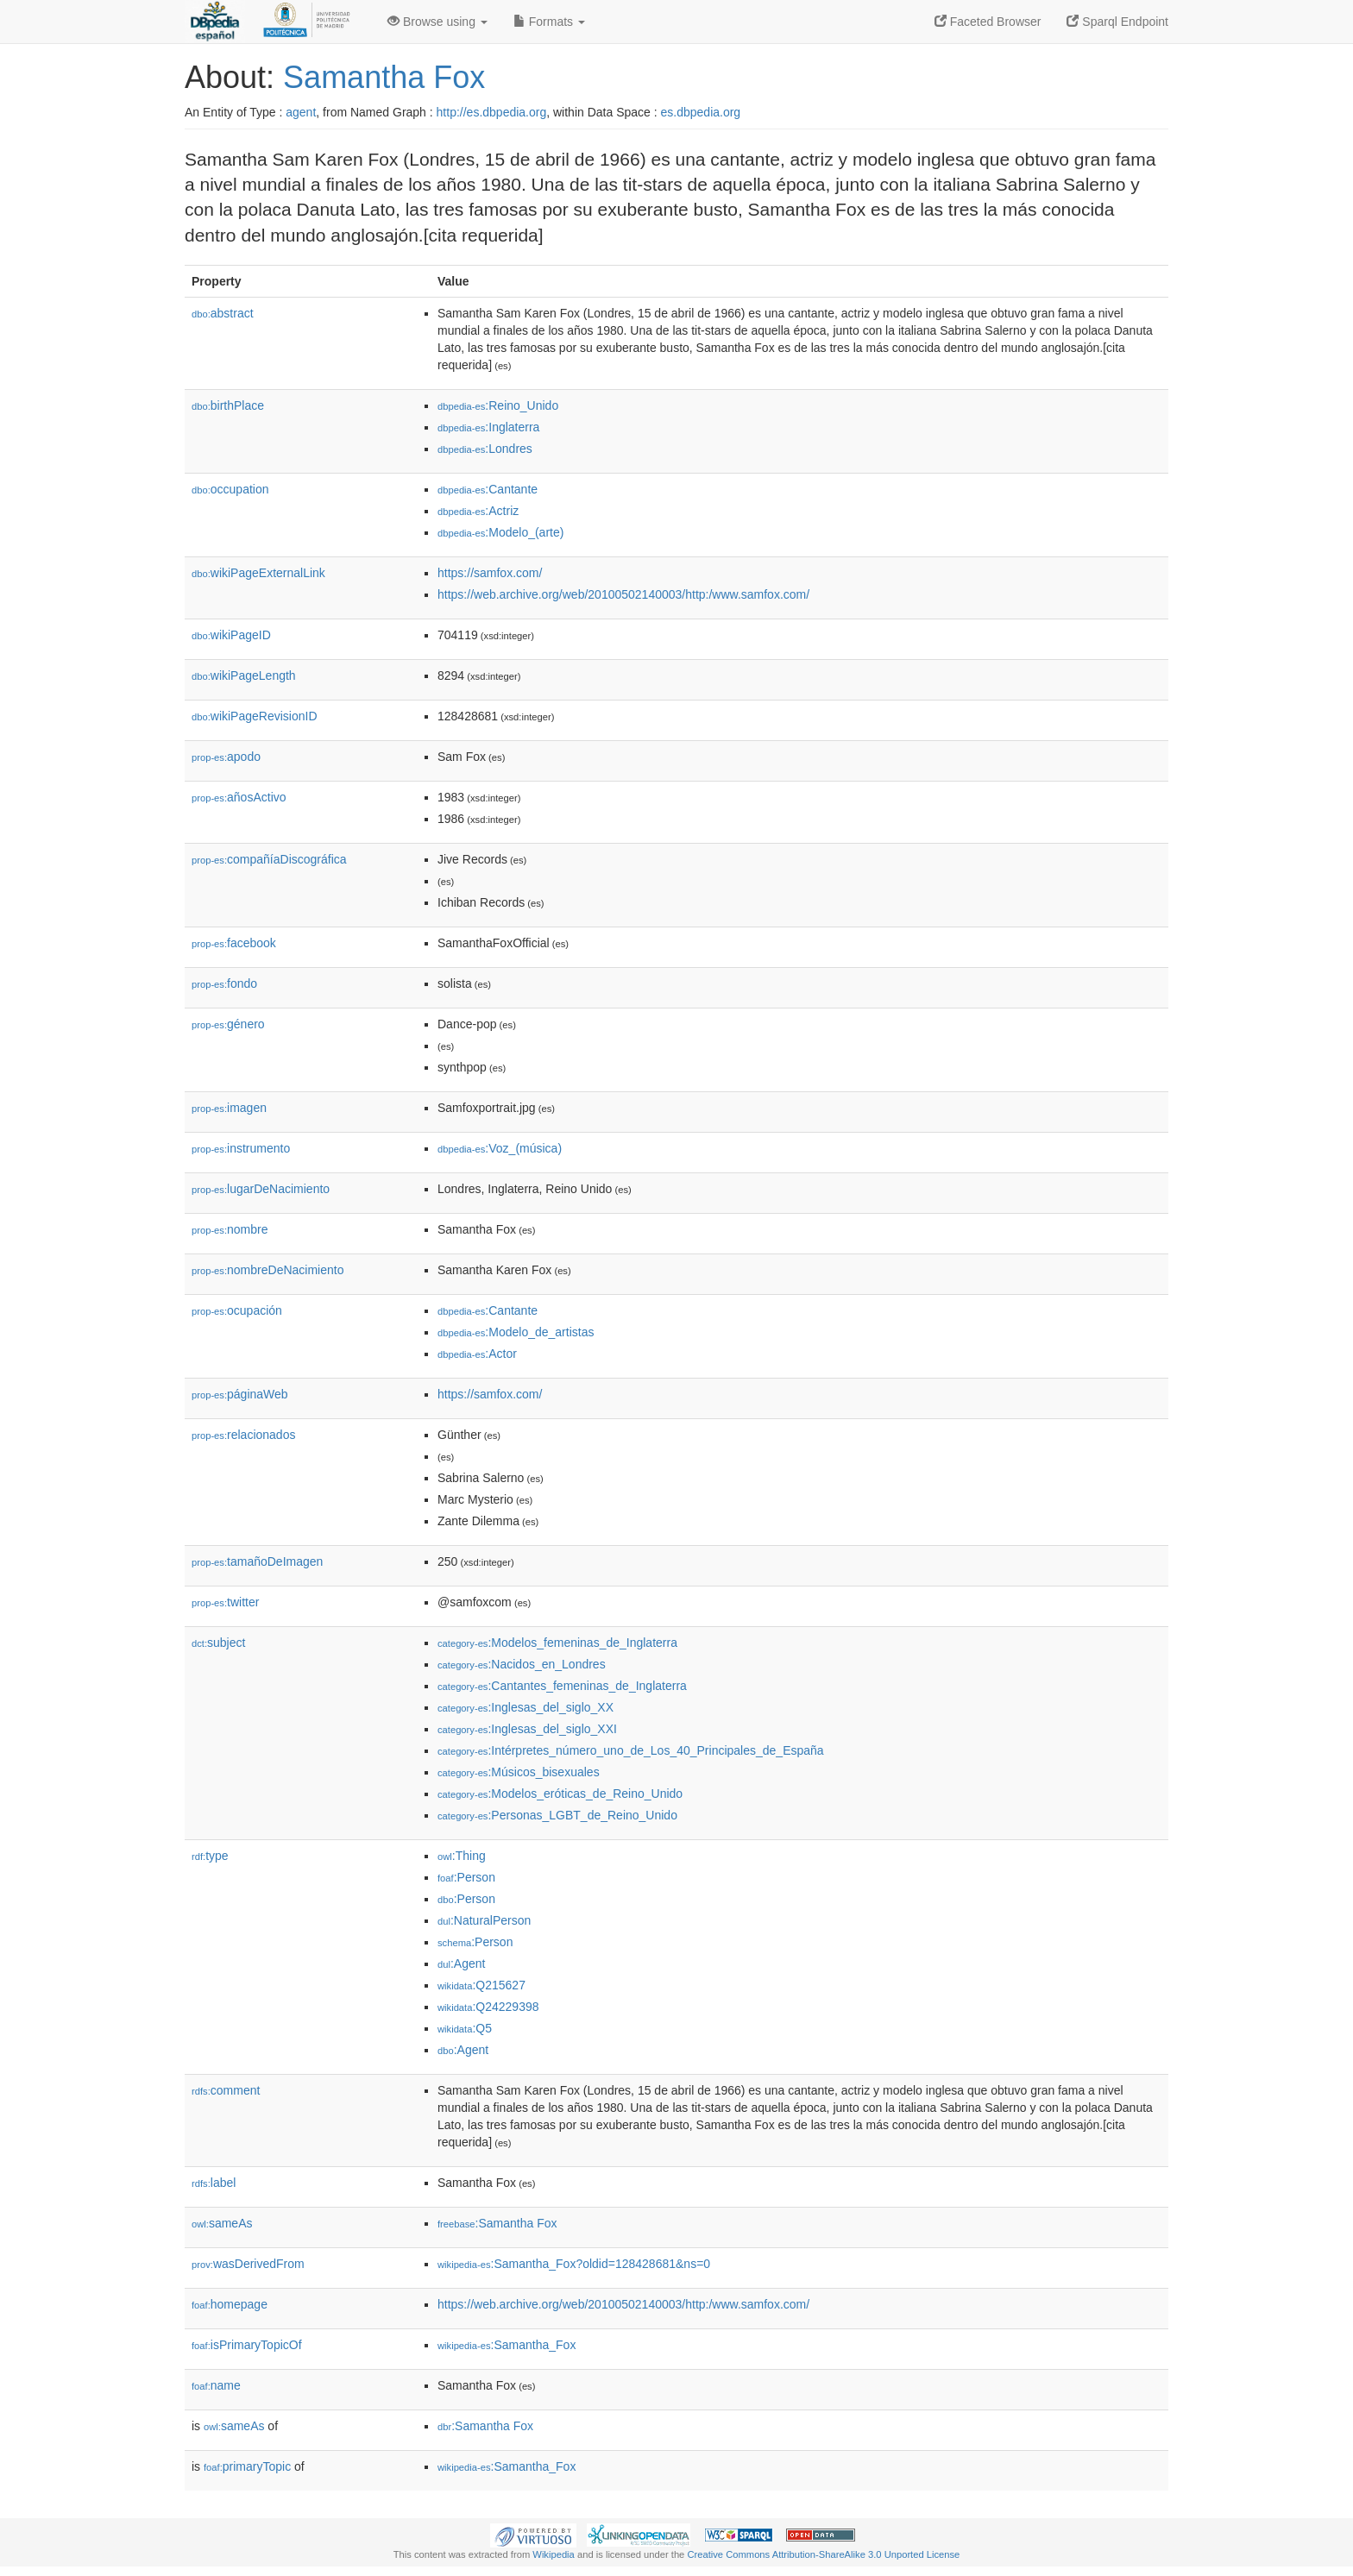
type (210, 1856)
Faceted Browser (988, 21)
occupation (230, 489)
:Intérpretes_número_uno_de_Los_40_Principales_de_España (630, 1750)
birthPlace (228, 405)
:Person (466, 1877)
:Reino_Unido (497, 405)
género (228, 1024)
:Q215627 (481, 1985)
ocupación (237, 1310)
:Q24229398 (488, 2007)
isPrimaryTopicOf (247, 2345)
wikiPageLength (244, 675)
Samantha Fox (384, 77)
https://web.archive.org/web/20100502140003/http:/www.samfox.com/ (623, 594)
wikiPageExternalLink (258, 573)
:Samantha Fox (497, 2223)
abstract (223, 313)
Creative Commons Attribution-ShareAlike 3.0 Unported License (823, 2554)
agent (301, 112)
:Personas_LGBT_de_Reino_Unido (557, 1815)
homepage (229, 2304)
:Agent (461, 1963)
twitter (225, 1602)
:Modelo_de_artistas (515, 1332)
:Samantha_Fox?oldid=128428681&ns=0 (573, 2264)
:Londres (484, 449)
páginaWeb (240, 1394)
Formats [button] (549, 21)
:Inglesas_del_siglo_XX (525, 1707)
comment (226, 2090)
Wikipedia (553, 2554)
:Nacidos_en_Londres (521, 1664)
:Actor (477, 1353)
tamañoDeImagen (257, 1561)
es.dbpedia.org (701, 112)
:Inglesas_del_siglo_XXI (527, 1729)
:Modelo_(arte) (500, 532)
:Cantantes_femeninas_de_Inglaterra (562, 1686)
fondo (224, 983)
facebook (234, 943)
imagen (229, 1108)
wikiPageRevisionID (255, 716)
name (216, 2385)
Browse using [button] (437, 21)
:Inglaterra (488, 427)
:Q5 (464, 2028)
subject (218, 1642)
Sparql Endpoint (1117, 21)
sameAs (222, 2223)
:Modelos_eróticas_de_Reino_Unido (560, 1793)
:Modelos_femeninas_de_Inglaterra (557, 1642)
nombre (230, 1229)
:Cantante (487, 489)
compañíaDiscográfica (269, 859)
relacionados (243, 1435)
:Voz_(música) (499, 1148)
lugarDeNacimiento (261, 1189)
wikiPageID (231, 635)
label (214, 2183)
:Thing (461, 1856)
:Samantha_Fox (506, 2345)
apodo (226, 756)
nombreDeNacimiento (267, 1270)
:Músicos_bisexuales (518, 1772)
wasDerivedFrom (248, 2264)
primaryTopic (247, 2466)
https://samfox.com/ (489, 573)
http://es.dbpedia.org (492, 112)
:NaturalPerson (484, 1920)
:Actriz (478, 511)
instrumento (241, 1148)
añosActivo (239, 797)
